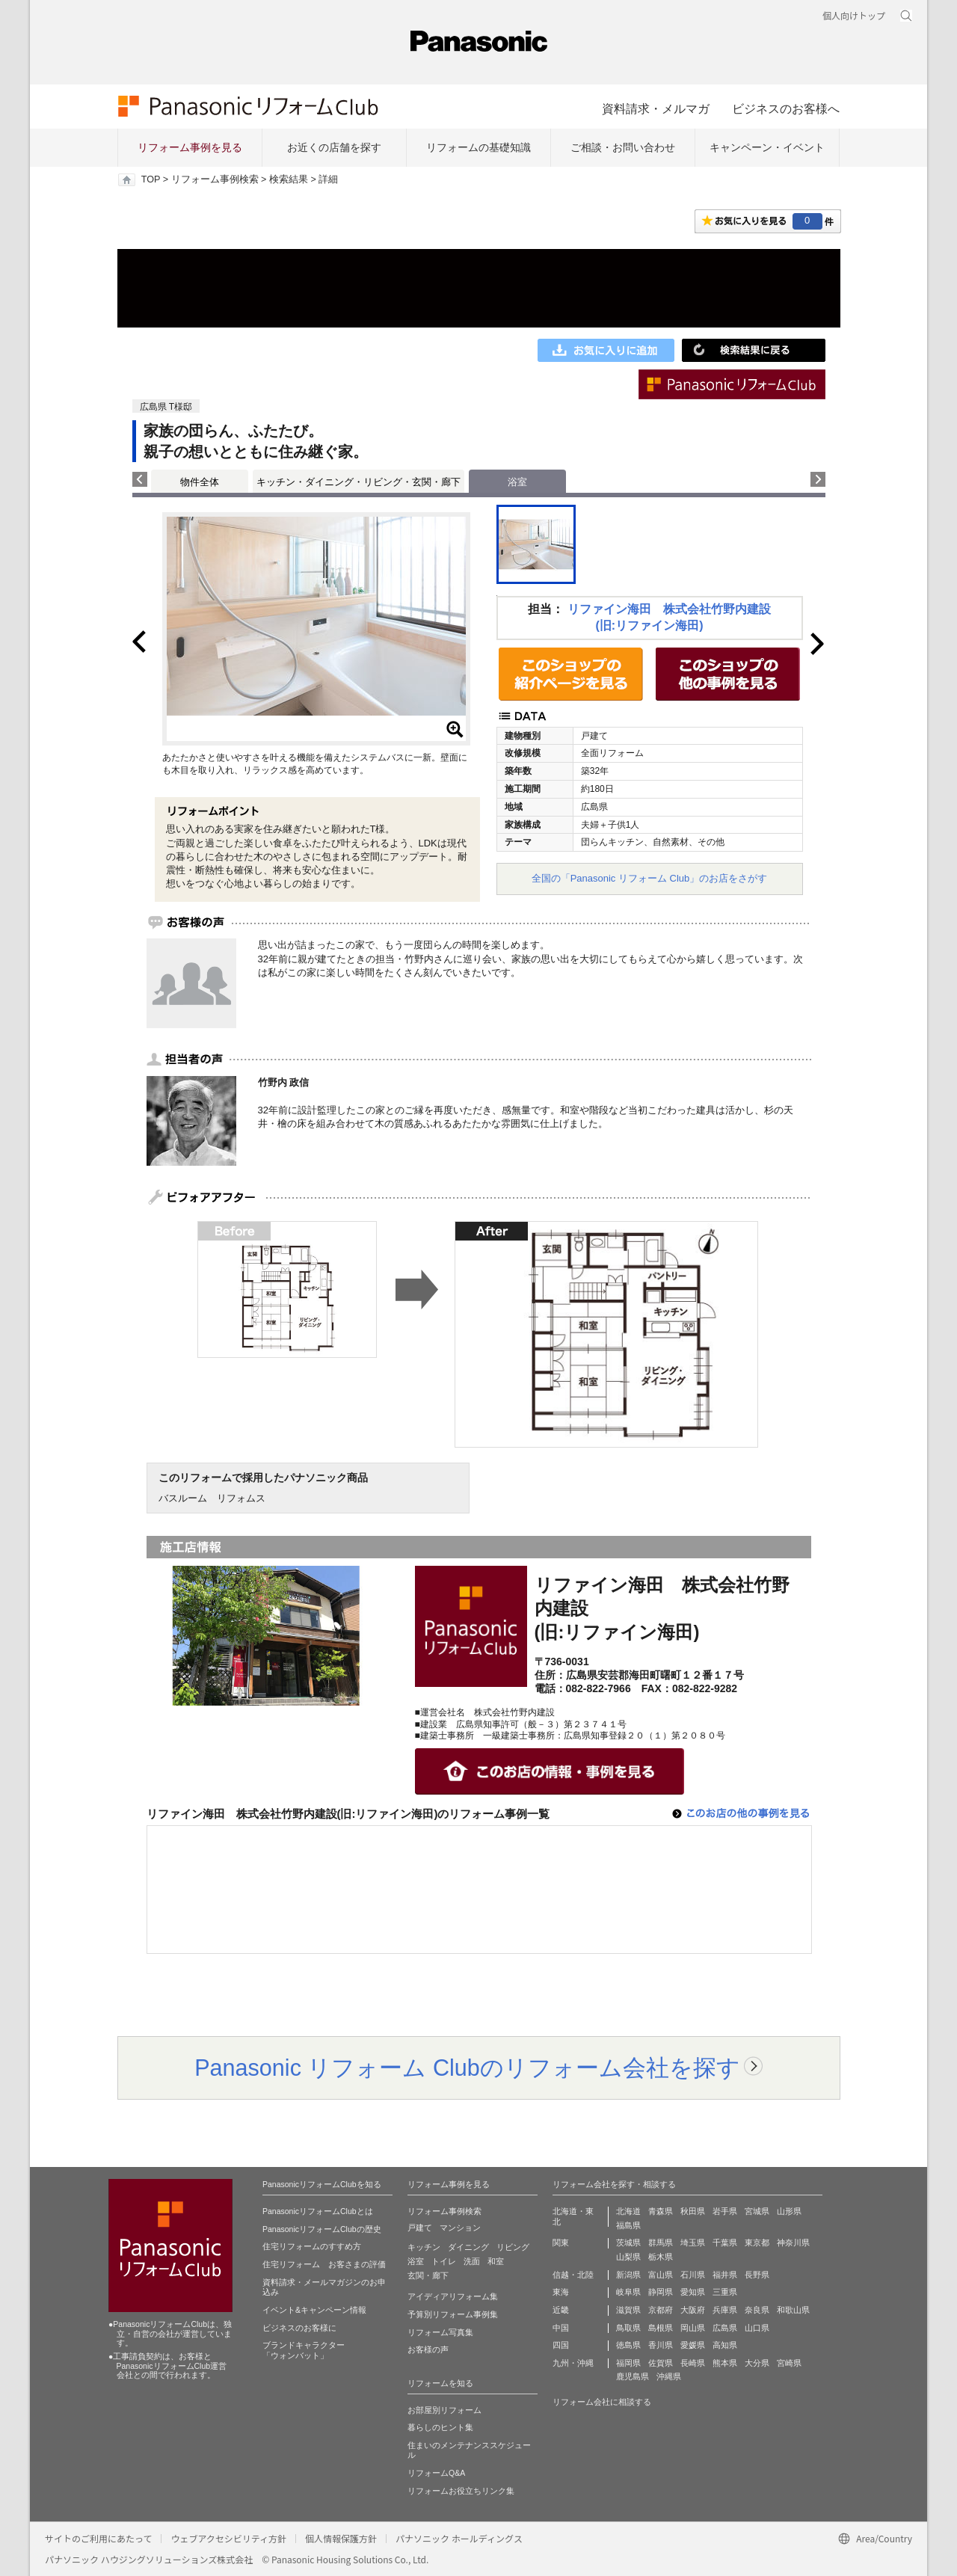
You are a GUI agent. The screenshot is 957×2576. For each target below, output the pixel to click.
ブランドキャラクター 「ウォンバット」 (303, 2350)
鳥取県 (628, 2327)
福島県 (628, 2225)
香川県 (660, 2344)
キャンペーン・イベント (767, 147)
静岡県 (660, 2291)
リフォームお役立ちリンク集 (460, 2490)
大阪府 (692, 2309)
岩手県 (725, 2211)
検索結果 (288, 179)
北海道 (628, 2211)
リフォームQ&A (436, 2472)
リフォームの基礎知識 (478, 147)
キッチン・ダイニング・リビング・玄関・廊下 (358, 482)
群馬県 (660, 2242)
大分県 (757, 2362)
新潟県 (628, 2274)
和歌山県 (793, 2309)
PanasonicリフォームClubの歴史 (321, 2229)
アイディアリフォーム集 (452, 2296)
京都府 (660, 2309)
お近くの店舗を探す (334, 147)
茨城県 (628, 2242)
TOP (150, 179)
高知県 (725, 2344)
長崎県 (692, 2362)
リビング (512, 2247)
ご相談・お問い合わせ (622, 147)
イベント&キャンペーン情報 (314, 2309)
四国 (561, 2344)
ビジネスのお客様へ (786, 108)
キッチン (423, 2247)
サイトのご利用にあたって (98, 2538)
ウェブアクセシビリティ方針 (228, 2538)
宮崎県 (789, 2362)
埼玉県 (692, 2242)
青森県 (660, 2211)
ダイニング (468, 2247)
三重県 (725, 2291)
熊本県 (725, 2362)
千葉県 (725, 2242)
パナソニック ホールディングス (459, 2538)
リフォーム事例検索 (215, 179)
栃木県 (660, 2256)
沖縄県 (668, 2376)
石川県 (692, 2274)
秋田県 (692, 2211)
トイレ (443, 2261)
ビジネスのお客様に (299, 2327)
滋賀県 (628, 2309)
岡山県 (692, 2327)
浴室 (415, 2261)
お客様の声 (428, 2349)
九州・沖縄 (573, 2362)
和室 (495, 2261)
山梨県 (628, 2256)
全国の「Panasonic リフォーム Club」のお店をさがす (650, 878)
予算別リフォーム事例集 (452, 2314)
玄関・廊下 (428, 2275)
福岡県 (628, 2362)
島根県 (660, 2327)
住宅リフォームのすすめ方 (311, 2246)
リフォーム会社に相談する (602, 2401)
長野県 (757, 2274)
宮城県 (757, 2211)
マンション (460, 2227)
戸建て (419, 2227)
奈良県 (757, 2309)
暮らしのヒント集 (440, 2427)
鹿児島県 (632, 2376)
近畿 (561, 2309)
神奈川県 (793, 2242)
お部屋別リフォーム (444, 2410)
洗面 (472, 2261)
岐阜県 (628, 2291)
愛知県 (692, 2291)
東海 (561, 2291)
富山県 (660, 2274)
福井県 (725, 2274)
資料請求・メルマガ (656, 108)
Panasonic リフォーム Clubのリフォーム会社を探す (467, 2067)
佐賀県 (660, 2362)
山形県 (789, 2211)
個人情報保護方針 (341, 2538)
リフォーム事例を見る (190, 147)
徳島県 (628, 2344)
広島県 (725, 2327)
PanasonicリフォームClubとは (317, 2211)
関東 (561, 2242)
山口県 (757, 2327)
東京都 (757, 2242)
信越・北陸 (573, 2274)
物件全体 (199, 482)
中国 (561, 2327)
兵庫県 (725, 2309)
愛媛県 (692, 2344)
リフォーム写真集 (440, 2332)
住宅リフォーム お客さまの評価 (324, 2264)
